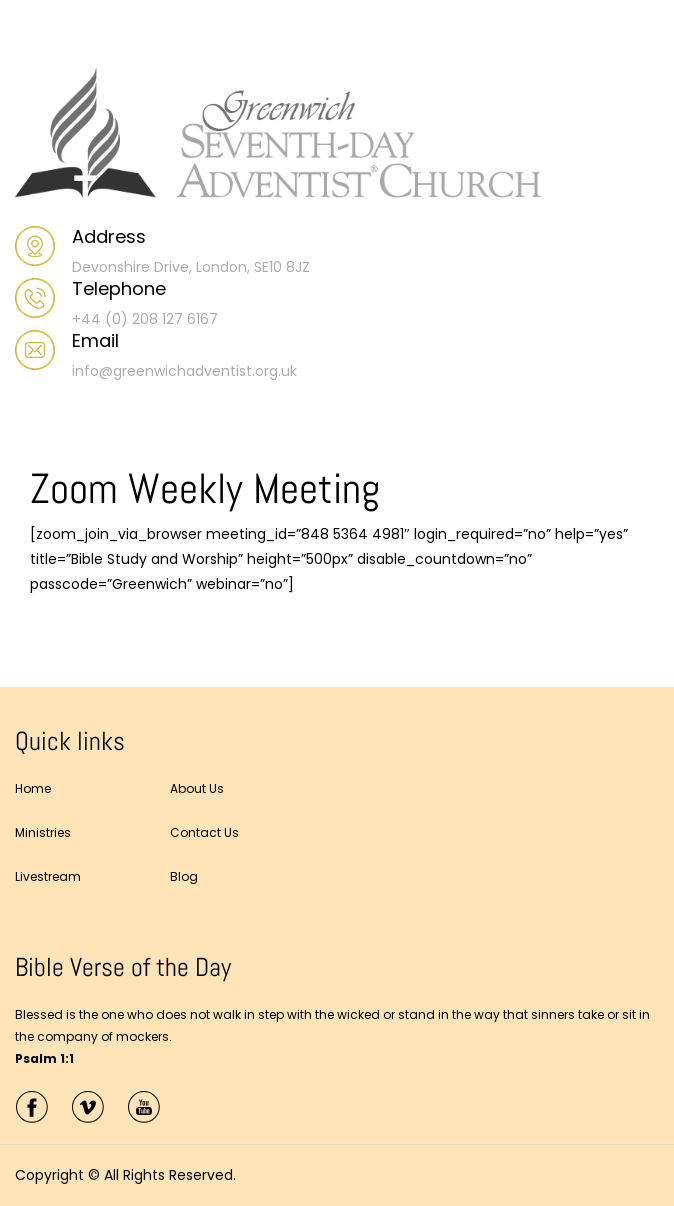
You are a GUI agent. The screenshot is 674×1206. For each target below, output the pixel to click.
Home (33, 788)
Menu (36, 34)
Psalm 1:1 (44, 1058)
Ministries (43, 832)
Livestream (48, 876)
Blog (184, 876)
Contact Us (204, 832)
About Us (197, 788)
